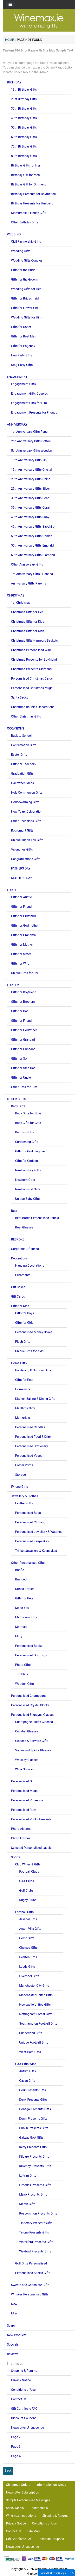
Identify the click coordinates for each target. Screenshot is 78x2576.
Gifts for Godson (26, 1161)
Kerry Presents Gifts (33, 2147)
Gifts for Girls (24, 1322)
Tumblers (21, 1674)
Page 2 (16, 2437)
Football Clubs (29, 1871)
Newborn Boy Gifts (28, 1170)
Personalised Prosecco (27, 1800)
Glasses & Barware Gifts (31, 1741)
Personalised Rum (23, 1810)
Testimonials (39, 2508)
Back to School (21, 735)
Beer (14, 1211)
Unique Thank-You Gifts (27, 840)
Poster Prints (24, 1465)
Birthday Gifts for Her (25, 165)
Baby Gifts (18, 1106)
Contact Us (18, 2399)
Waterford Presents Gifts (36, 2242)
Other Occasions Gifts (26, 821)
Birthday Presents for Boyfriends (33, 194)
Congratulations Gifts (25, 859)
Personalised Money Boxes (33, 1332)
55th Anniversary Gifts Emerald (32, 545)
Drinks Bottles (24, 1589)
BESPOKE (17, 1239)
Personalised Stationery (31, 1446)
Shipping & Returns (24, 2371)
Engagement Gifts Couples (29, 393)
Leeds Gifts (27, 1966)
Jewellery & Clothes (24, 1496)
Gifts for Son (19, 1058)
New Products (16, 2335)
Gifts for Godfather (24, 1030)
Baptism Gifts (24, 1132)
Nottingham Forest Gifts (35, 2014)
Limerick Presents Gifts (35, 2185)
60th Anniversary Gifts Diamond (33, 555)
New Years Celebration (26, 811)
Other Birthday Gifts (24, 222)
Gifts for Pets (24, 1380)
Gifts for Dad (20, 1011)
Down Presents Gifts (33, 2118)
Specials (13, 2344)
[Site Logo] (39, 21)
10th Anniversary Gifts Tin (29, 460)
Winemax (41, 2569)
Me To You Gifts (26, 1617)
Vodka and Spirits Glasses (33, 1750)
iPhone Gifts (19, 1486)
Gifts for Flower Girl (24, 308)
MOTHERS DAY (21, 878)
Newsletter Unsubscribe (27, 2427)
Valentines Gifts (22, 849)
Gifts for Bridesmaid (25, 298)
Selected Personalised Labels (31, 1848)
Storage (20, 1474)
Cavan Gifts (27, 2080)
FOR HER (13, 890)
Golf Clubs (26, 1890)
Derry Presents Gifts (33, 2099)
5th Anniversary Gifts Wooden (31, 450)
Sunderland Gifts (30, 2033)
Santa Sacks (19, 697)
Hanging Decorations (29, 1265)
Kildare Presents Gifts (34, 2156)
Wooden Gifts (24, 1684)
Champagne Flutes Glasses (34, 1722)
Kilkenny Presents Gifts (35, 2166)
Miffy (18, 1636)
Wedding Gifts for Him (26, 317)
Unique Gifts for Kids (29, 1351)
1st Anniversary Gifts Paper (30, 431)
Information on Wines (51, 2485)
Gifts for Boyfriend (23, 992)
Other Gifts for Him (24, 1087)
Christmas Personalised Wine (31, 650)
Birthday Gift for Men (25, 175)
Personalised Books (28, 1646)
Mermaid (21, 1627)
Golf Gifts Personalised (31, 2263)
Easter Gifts (19, 754)
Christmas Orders (18, 2485)
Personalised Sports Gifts (32, 2273)
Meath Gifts (27, 2204)
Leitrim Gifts (27, 2175)
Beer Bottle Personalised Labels (37, 1218)
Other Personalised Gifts (28, 1563)
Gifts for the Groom (24, 279)
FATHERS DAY (20, 868)
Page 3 (16, 2446)
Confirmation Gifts (23, 745)
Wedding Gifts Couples (26, 260)
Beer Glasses (24, 1227)
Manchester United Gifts (36, 1995)
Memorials (22, 1418)
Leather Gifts (24, 1503)
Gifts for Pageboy (23, 346)
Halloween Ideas (22, 783)
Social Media (15, 2508)
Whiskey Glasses (26, 1760)
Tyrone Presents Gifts (34, 2232)
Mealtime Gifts (25, 1408)
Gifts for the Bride (23, 270)
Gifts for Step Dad (23, 1068)
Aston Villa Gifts (30, 1928)
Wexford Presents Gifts (35, 2251)
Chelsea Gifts (28, 1947)
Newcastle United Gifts (35, 2004)
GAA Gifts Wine (25, 2064)
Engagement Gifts (23, 384)
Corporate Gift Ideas (25, 1249)
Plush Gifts (22, 1341)
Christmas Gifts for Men (27, 631)
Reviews (12, 2354)
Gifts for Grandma (23, 935)
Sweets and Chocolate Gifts (30, 2285)
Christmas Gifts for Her (27, 612)
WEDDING (14, 234)
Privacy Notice (21, 2380)
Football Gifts (24, 1912)
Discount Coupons (23, 2418)
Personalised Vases (28, 1456)
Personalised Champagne (28, 1696)
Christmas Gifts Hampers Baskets (34, 640)
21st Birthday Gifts (24, 99)
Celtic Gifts (26, 1938)
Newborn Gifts (25, 1180)
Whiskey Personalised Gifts (30, 2294)
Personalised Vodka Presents (31, 1819)
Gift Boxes (18, 1287)
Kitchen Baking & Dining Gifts (35, 1399)
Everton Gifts (28, 1957)
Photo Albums (21, 1829)
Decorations (19, 1258)
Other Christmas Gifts (26, 716)
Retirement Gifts (22, 830)
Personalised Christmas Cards (32, 678)
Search (11, 2325)
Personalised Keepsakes (32, 1541)
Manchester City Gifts (34, 1985)
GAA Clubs (26, 1881)
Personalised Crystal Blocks (30, 1705)
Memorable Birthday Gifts (28, 213)
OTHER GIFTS (16, 1099)
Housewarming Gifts (25, 802)
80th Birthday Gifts (24, 156)
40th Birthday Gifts (24, 118)
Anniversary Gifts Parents (28, 583)
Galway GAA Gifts (31, 2137)
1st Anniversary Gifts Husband (32, 574)
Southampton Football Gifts (38, 2023)
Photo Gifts (23, 1665)
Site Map (34, 2531)
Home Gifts (19, 1363)
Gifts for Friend (21, 906)
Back (8, 2470)
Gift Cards (18, 1296)
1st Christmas (20, 602)
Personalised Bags (28, 1513)
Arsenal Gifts (28, 1919)
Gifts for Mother (22, 944)
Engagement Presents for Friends (34, 412)
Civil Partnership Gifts (26, 241)
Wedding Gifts (20, 251)
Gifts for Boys (24, 1313)
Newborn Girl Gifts (27, 1189)
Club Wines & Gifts (28, 1864)
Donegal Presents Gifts (35, 2109)
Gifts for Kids (20, 1306)
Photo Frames (20, 1838)
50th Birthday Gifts (24, 127)
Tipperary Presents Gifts (36, 2223)
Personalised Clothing (30, 1522)
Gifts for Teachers (23, 764)
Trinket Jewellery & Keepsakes (36, 1551)
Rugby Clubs (27, 1900)
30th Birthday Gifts (24, 108)
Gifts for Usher (21, 327)
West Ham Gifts (30, 2052)
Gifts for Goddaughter (30, 1151)
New (14, 2304)
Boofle (19, 1570)
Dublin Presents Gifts (33, 2128)
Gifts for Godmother (25, 925)
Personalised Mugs (24, 1791)
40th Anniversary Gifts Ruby (30, 517)
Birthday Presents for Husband (32, 203)
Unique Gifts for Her (24, 973)
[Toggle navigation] (10, 4)
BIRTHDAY (14, 82)
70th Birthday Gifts (24, 146)
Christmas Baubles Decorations (33, 707)
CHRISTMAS (15, 595)
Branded (21, 1579)
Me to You (22, 1608)
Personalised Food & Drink (33, 1437)
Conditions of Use (23, 2389)
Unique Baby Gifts (27, 1199)
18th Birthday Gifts (24, 89)
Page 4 (16, 2456)
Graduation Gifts (22, 773)
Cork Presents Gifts (32, 2090)
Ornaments (22, 1275)
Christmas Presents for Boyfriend (34, 659)
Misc (14, 2313)
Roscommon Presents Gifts (38, 2213)
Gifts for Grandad (23, 1039)
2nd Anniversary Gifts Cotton (31, 441)
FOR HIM (13, 985)
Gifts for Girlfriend (23, 916)
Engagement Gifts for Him (29, 403)
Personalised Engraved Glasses (32, 1715)
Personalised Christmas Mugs (31, 688)
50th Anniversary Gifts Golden (31, 536)
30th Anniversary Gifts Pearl (30, 498)
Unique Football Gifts (33, 2042)
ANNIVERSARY (17, 424)
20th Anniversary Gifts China (30, 479)
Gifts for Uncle (21, 1077)
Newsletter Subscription (22, 2492)
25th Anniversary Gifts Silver (30, 488)
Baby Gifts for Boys (28, 1113)
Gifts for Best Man (23, 336)
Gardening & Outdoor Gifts (33, 1370)
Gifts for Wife (20, 963)
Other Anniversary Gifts (27, 564)
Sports (15, 1857)
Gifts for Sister (21, 954)
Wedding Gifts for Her (26, 289)
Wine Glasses (24, 1769)
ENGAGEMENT (17, 377)
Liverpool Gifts (29, 1976)
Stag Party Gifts (22, 365)
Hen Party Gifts (21, 355)
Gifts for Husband (23, 1049)
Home (9, 40)
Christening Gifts (26, 1142)
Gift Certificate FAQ (24, 2408)
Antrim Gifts (27, 2071)
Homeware (22, 1389)
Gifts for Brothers (23, 1001)
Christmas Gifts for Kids (27, 621)
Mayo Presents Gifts (33, 2194)
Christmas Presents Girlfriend (31, 669)
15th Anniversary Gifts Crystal (31, 469)
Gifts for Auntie (21, 897)
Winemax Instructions (21, 2516)
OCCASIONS (15, 728)
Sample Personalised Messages (28, 2500)
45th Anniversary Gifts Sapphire (33, 526)
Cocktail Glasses (26, 1731)
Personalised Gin (22, 1781)
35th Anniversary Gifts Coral (30, 507)
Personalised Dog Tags (31, 1655)
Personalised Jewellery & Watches (38, 1532)
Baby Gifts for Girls (28, 1123)
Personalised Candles (30, 1427)
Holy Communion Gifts (26, 792)
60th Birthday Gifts (24, 137)
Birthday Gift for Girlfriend (28, 184)
